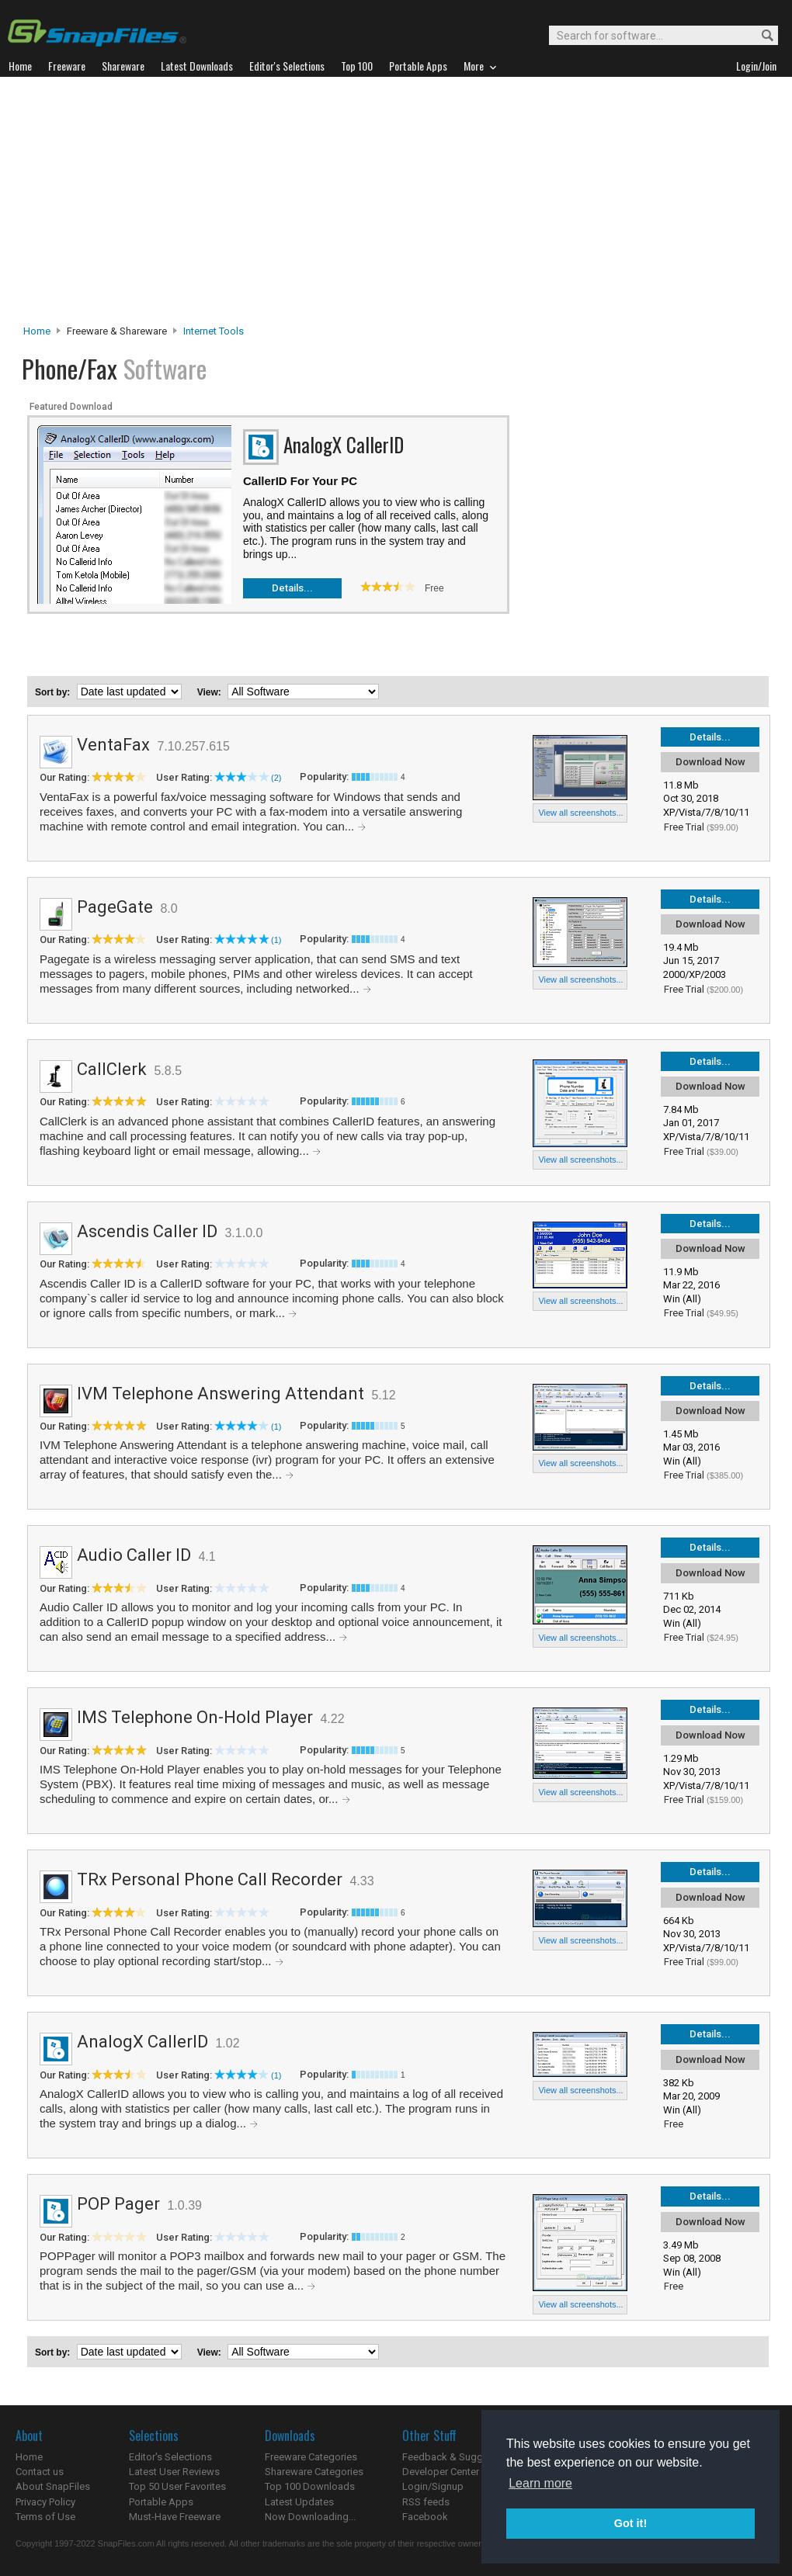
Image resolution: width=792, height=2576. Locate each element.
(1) (276, 940)
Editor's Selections (170, 2457)
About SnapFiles (53, 2486)
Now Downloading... (310, 2516)
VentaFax (113, 744)
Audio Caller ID (134, 1555)
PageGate (115, 907)
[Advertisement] (396, 205)
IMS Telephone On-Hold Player (195, 1717)
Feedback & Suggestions (459, 2457)
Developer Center (440, 2471)
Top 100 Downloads (310, 2486)
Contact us (40, 2471)
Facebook (425, 2516)
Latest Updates (299, 2502)
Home (36, 331)
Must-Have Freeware (175, 2516)
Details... (292, 588)
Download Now (710, 762)
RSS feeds (426, 2502)
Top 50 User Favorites (177, 2486)
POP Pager (118, 2204)
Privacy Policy (45, 2502)
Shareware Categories (314, 2471)
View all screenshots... (580, 812)
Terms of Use (45, 2516)
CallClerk (112, 1069)
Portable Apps (161, 2502)
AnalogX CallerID (142, 2041)
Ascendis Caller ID (147, 1231)
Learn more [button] (540, 2483)
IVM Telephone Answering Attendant (220, 1393)
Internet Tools (213, 331)
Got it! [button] (630, 2523)
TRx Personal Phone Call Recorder (209, 1879)
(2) (276, 777)
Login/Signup (433, 2486)
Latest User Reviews (174, 2471)
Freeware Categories (311, 2457)
